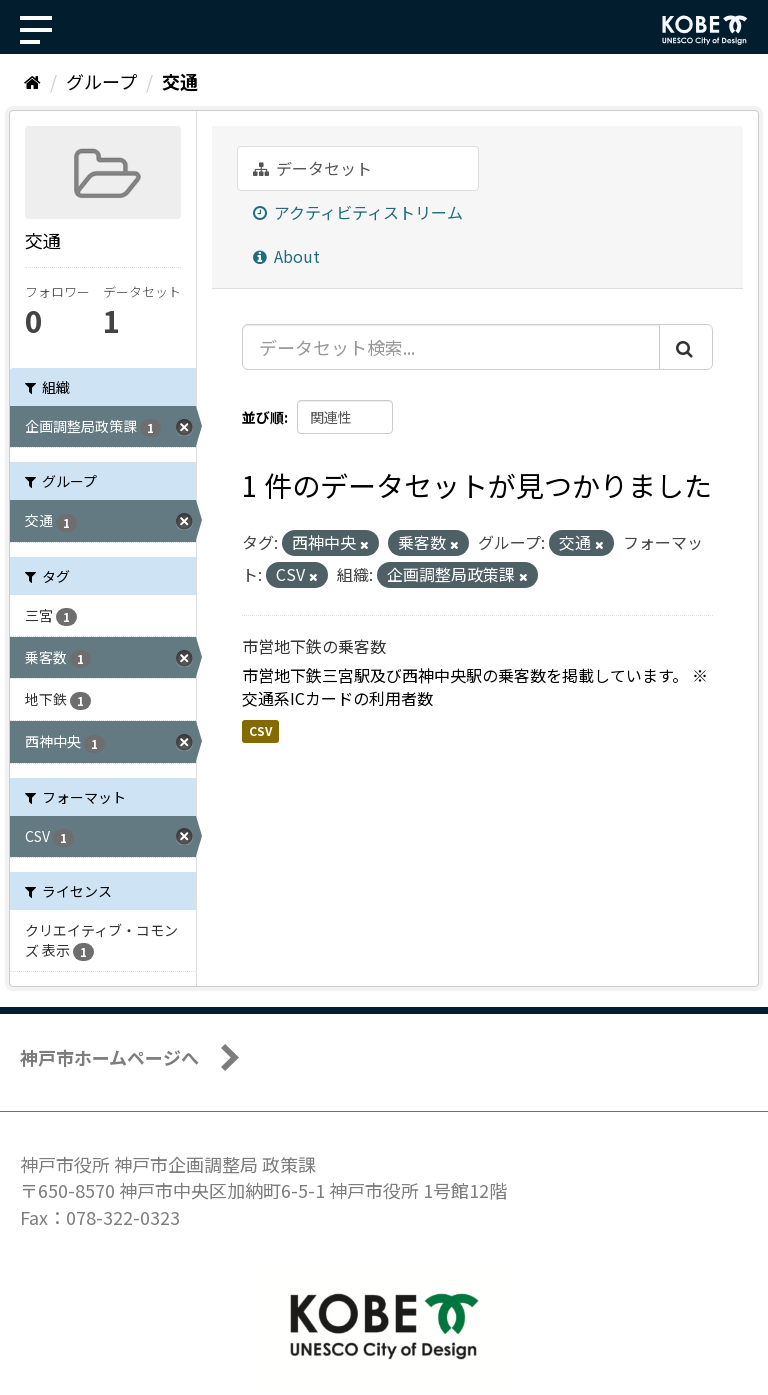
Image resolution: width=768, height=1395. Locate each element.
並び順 (263, 417)
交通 (180, 81)
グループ (101, 81)
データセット (312, 168)
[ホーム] (32, 81)
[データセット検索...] (451, 347)
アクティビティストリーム (358, 212)
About (286, 256)
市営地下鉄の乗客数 (314, 646)
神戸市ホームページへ (109, 1057)
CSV (260, 730)
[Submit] (686, 347)
